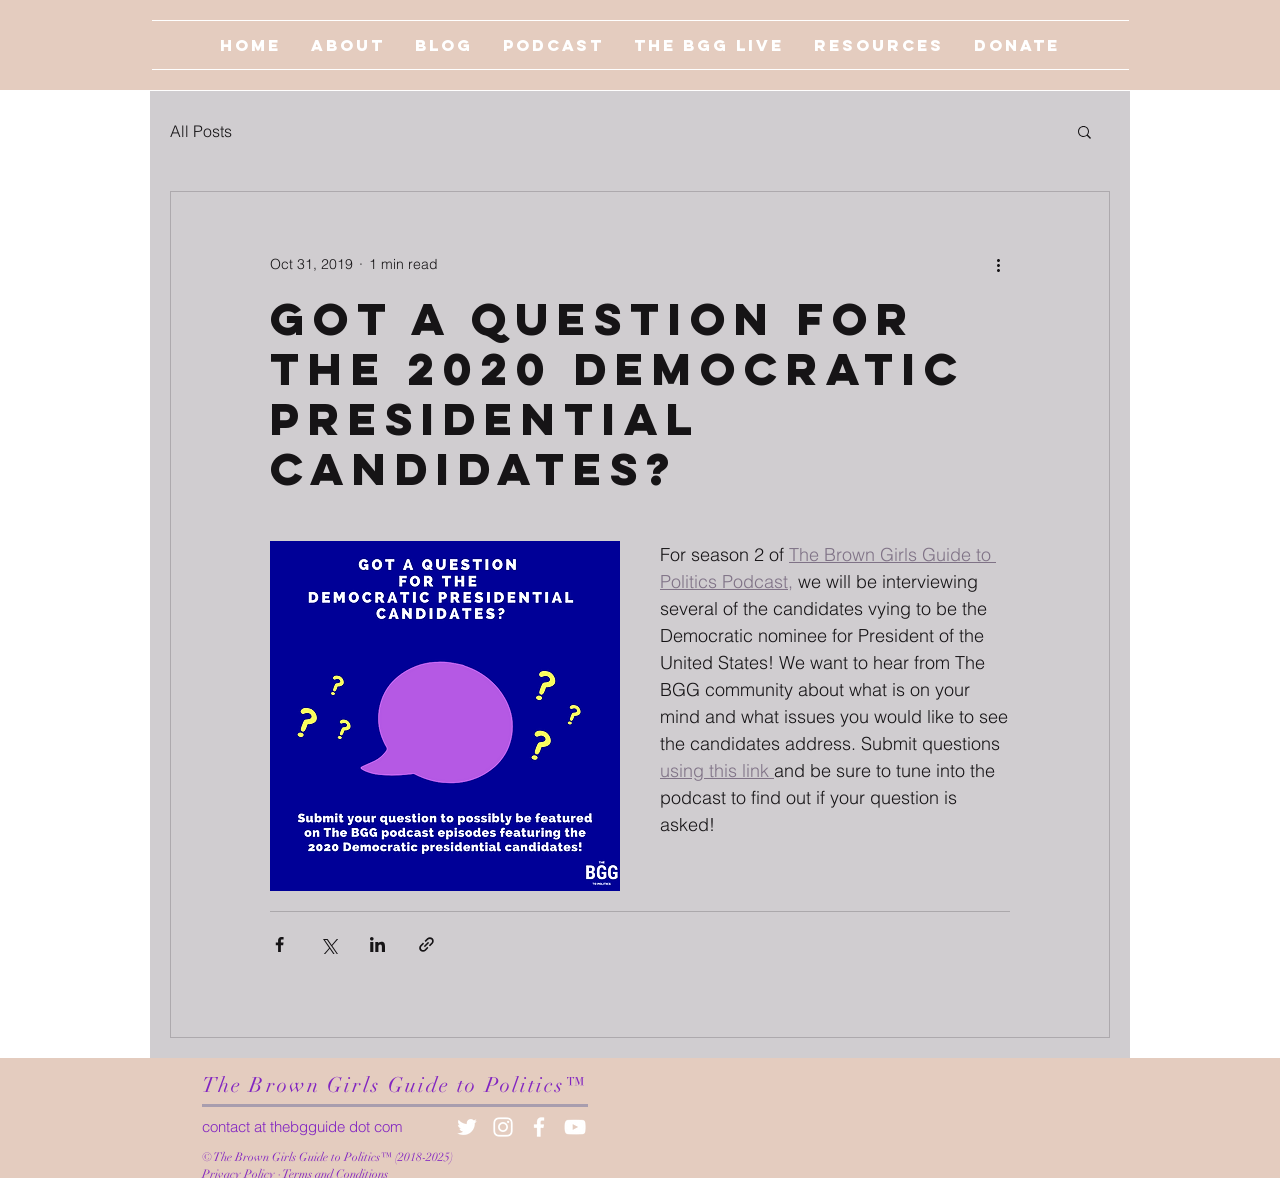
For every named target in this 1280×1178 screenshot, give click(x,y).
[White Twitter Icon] (467, 1127)
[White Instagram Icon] (503, 1127)
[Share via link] (426, 944)
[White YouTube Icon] (575, 1127)
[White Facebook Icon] (539, 1127)
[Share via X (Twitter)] (328, 944)
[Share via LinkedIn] (377, 944)
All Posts (201, 131)
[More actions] (998, 264)
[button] (1084, 131)
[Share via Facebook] (279, 944)
